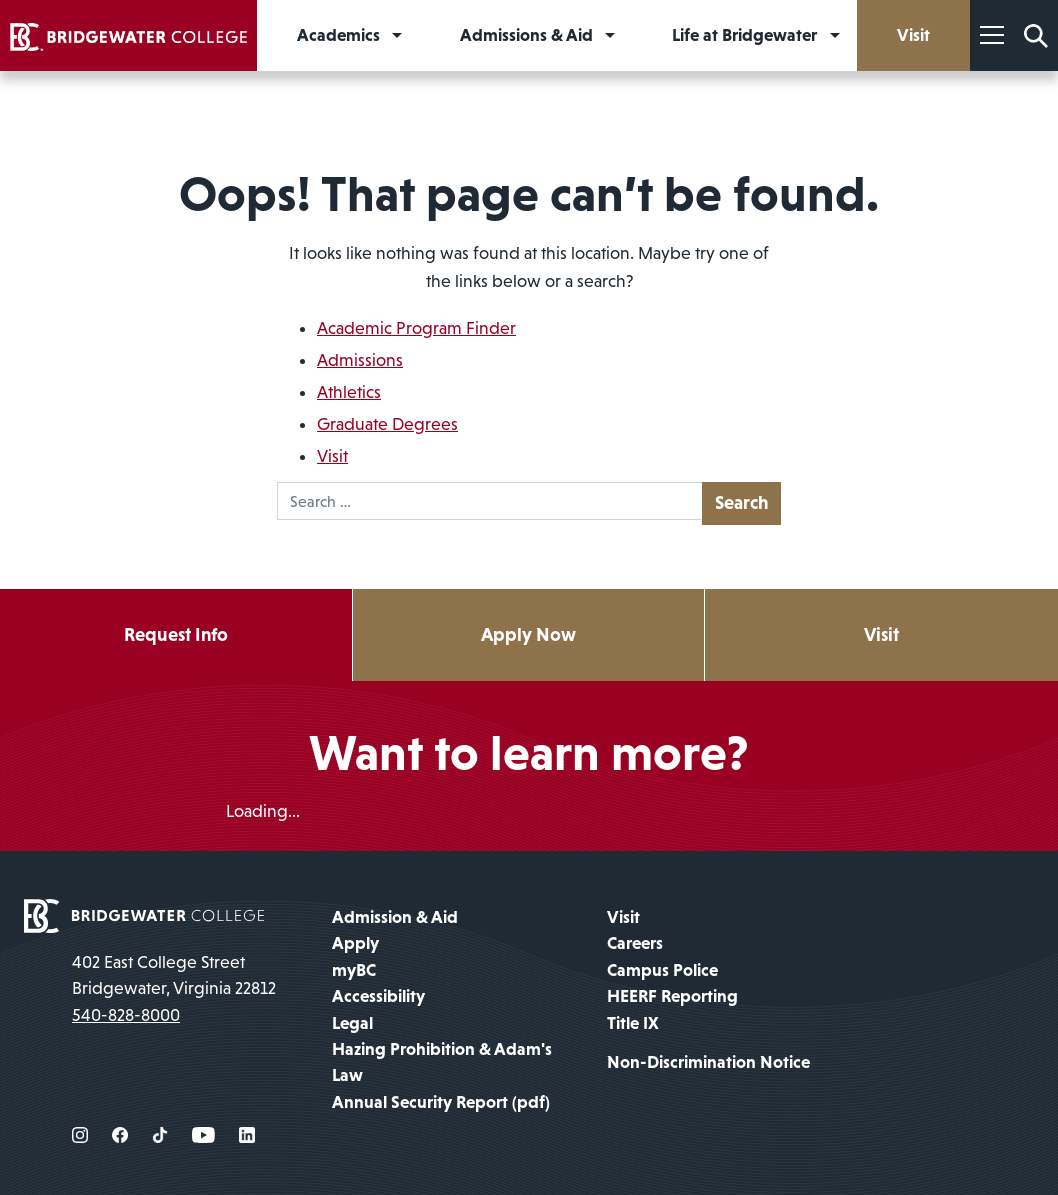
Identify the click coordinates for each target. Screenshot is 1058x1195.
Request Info (176, 634)
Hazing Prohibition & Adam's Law (442, 1062)
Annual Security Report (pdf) (441, 1102)
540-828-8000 (126, 1015)
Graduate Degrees (387, 424)
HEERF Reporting (672, 996)
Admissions (360, 360)
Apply (355, 943)
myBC (354, 970)
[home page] (144, 914)
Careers (635, 943)
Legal (352, 1023)
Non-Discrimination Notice (708, 1062)
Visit (332, 456)
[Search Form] (1036, 35)
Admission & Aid (395, 917)
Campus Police (662, 970)
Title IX (633, 1023)
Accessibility (378, 996)
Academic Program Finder (416, 328)
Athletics (349, 392)
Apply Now (528, 634)
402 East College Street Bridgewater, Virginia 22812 (174, 975)
